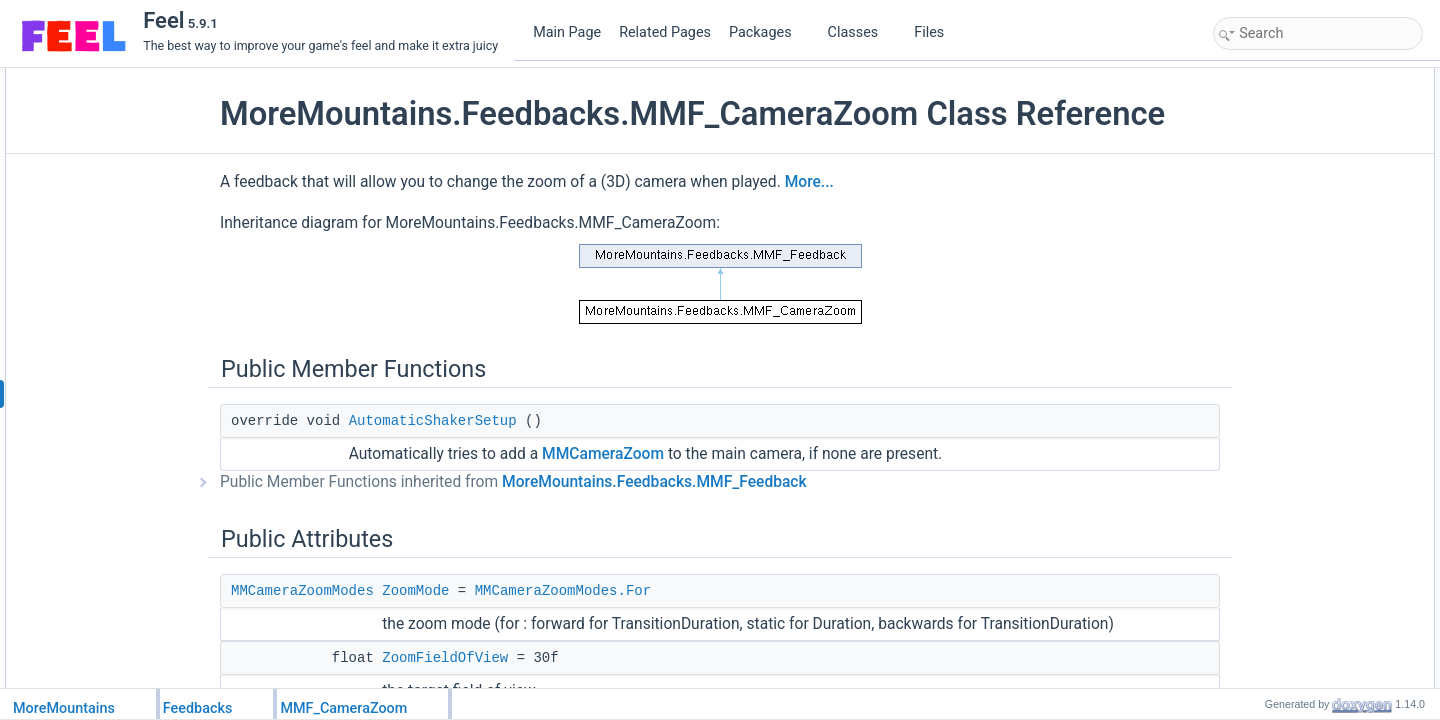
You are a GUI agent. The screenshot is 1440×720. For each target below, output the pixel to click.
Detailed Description (1272, 519)
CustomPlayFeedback (1293, 343)
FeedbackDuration (1284, 431)
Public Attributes (1262, 123)
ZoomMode (461, 629)
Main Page (567, 32)
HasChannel (1268, 453)
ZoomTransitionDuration (1299, 189)
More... (855, 220)
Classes (861, 32)
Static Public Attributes (1278, 277)
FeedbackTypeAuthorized (1303, 299)
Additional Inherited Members (1297, 497)
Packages (768, 32)
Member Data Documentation (1297, 651)
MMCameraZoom (649, 492)
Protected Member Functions (1296, 321)
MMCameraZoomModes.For (609, 629)
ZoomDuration (1273, 211)
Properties (1246, 409)
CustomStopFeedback (1294, 365)
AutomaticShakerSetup (479, 459)
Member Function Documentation (1307, 541)
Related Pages (665, 32)
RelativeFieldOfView (1289, 233)
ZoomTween (1268, 255)
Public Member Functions (1286, 79)
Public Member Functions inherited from (559, 520)
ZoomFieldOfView (1282, 167)
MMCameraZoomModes (348, 629)
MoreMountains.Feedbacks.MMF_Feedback (700, 520)
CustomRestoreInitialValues (1308, 387)
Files (936, 32)
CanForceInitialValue (1290, 475)
